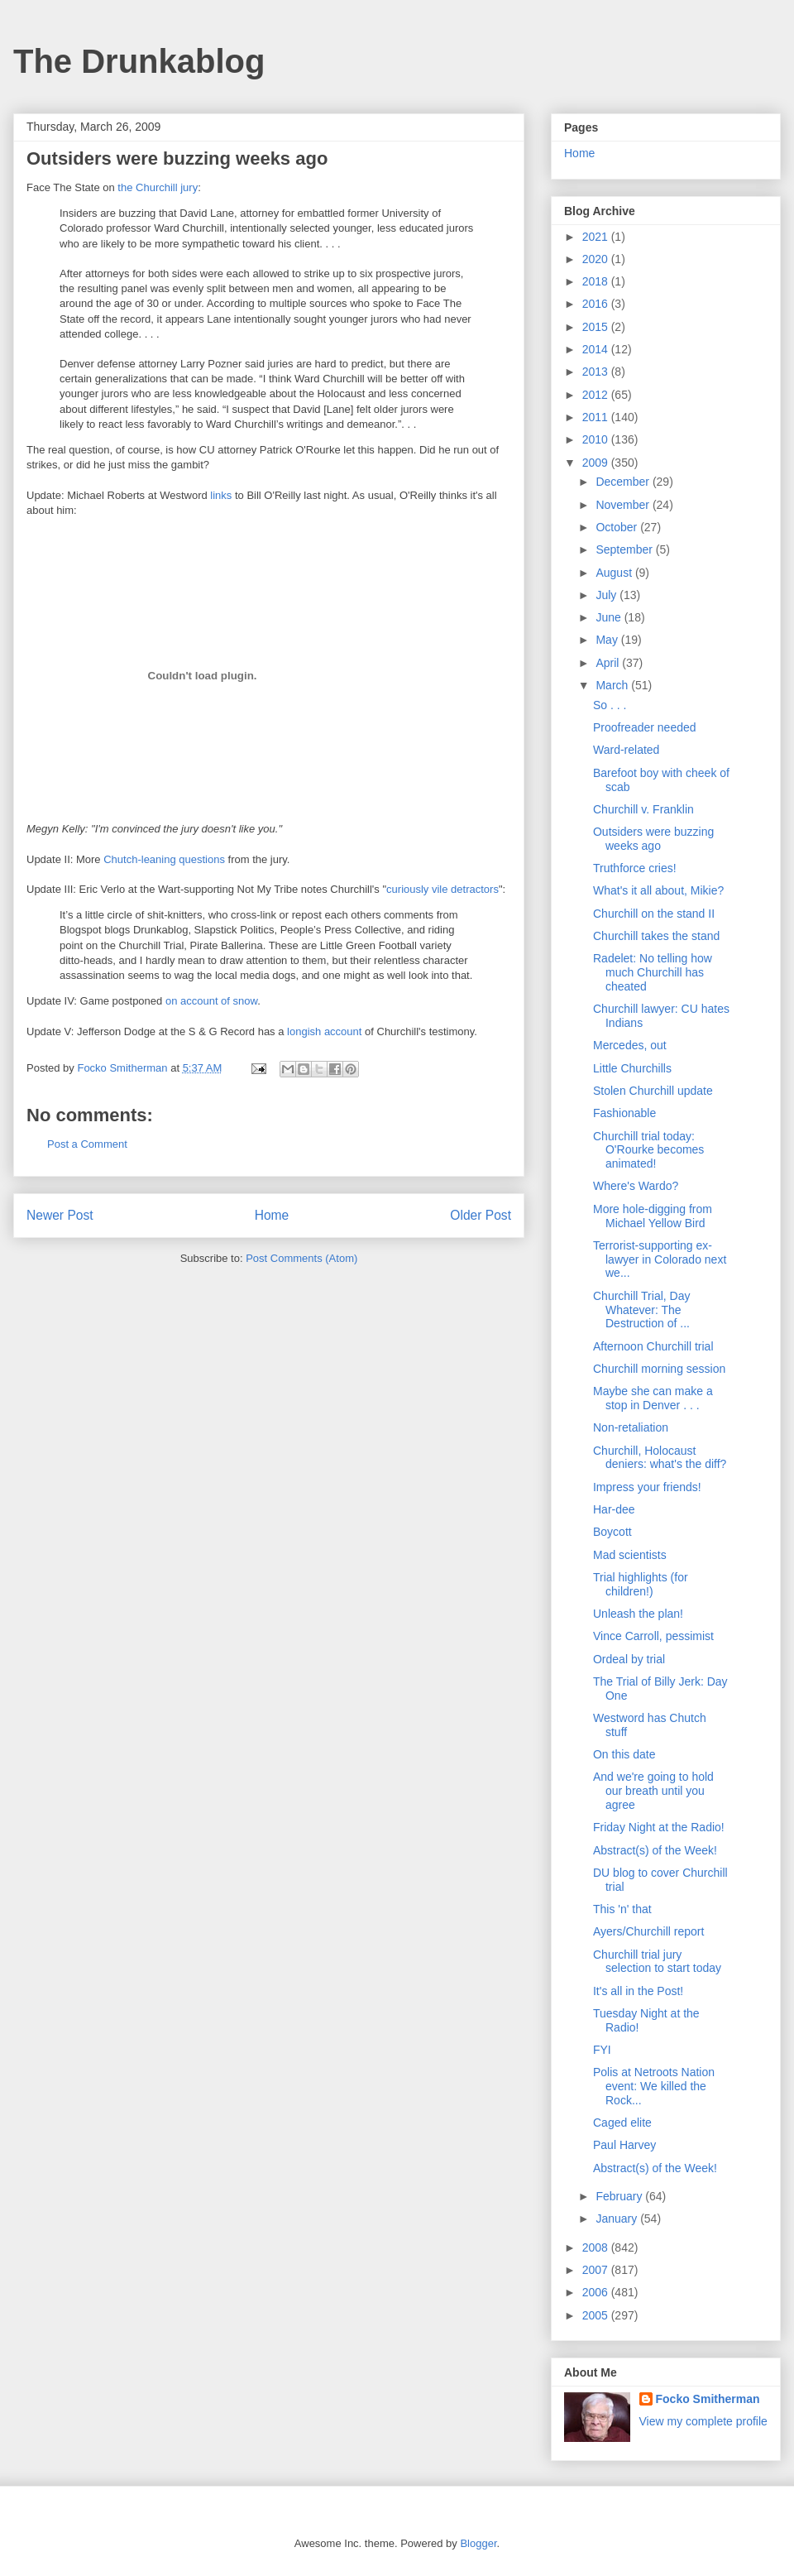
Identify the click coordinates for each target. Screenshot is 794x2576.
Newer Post (59, 1215)
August (615, 572)
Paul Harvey (624, 2144)
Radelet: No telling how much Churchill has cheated (652, 972)
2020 (596, 259)
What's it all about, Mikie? (658, 890)
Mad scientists (630, 1554)
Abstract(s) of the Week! (655, 1850)
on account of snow (211, 1001)
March (613, 685)
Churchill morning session (659, 1368)
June (610, 617)
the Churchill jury (157, 187)
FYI (602, 2049)
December (624, 481)
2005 (596, 2315)
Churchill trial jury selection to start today (657, 1961)
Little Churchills (632, 1068)
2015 (596, 326)
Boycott (612, 1531)
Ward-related (626, 749)
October (618, 527)
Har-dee (614, 1509)
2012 (596, 394)
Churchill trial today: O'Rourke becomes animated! (648, 1150)
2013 (596, 371)
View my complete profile (703, 2421)
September (625, 549)
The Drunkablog (139, 61)
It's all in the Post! (638, 1991)
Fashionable (624, 1113)
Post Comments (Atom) (301, 1258)
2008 (596, 2247)
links (221, 495)
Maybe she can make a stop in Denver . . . (653, 1398)
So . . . (609, 705)
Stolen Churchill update (653, 1090)
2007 (596, 2269)
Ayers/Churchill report (648, 1931)
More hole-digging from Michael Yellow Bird (652, 1216)
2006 (596, 2292)
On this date (624, 1754)
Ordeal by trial (629, 1659)
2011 (596, 417)
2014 (596, 349)
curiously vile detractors (442, 889)
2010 (596, 439)
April (609, 662)
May (608, 639)
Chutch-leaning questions (164, 859)
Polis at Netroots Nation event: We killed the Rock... (654, 2086)
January (618, 2218)
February (620, 2196)
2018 (596, 281)
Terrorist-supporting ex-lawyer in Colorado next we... (659, 1259)
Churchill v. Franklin (643, 809)
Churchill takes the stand (656, 936)
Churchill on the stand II (654, 913)
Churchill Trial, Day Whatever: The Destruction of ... (641, 1310)
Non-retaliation (630, 1427)
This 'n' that (622, 1909)
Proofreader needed (644, 727)
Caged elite (622, 2122)
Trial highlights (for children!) (640, 1584)
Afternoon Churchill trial (653, 1346)
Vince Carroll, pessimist (653, 1636)
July (607, 595)
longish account (324, 1031)
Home (272, 1215)
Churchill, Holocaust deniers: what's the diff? (659, 1457)
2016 (596, 303)
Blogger (478, 2543)
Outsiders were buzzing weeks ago (653, 838)
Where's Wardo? (635, 1185)
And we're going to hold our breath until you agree (653, 1790)
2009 (596, 462)
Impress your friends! (647, 1487)
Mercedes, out (630, 1045)
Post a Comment (87, 1144)
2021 (596, 236)
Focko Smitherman (708, 2399)
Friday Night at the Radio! (659, 1827)
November (624, 504)
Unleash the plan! (638, 1613)
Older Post (480, 1215)
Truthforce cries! (635, 868)
